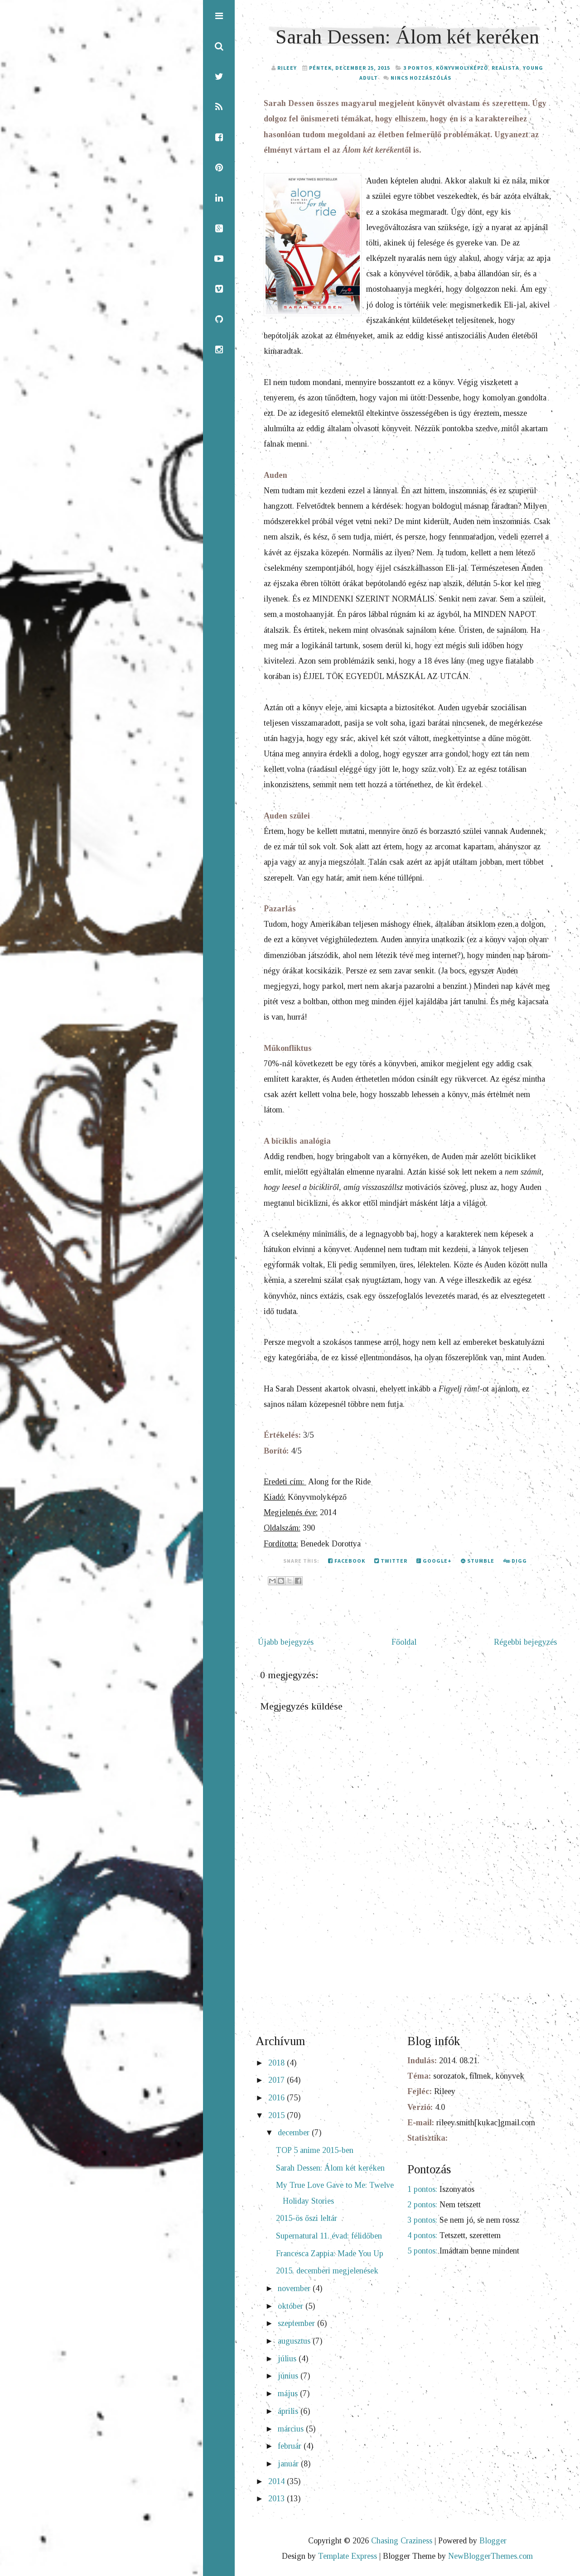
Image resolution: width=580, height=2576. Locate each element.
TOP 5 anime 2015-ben (314, 2150)
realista (505, 67)
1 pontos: (422, 2189)
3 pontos (417, 67)
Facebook (346, 1560)
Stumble (477, 1560)
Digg (515, 1560)
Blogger (493, 2540)
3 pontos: (422, 2220)
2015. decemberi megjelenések (327, 2270)
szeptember (297, 2323)
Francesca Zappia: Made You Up (329, 2253)
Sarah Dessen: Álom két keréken (407, 37)
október (291, 2306)
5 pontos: (422, 2250)
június (289, 2375)
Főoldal (404, 1642)
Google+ (434, 1560)
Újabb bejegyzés (286, 1642)
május (289, 2393)
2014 (277, 2481)
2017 (277, 2080)
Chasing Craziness (401, 2540)
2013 (277, 2498)
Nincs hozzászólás (421, 77)
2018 (277, 2062)
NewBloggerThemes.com (490, 2556)
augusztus (295, 2340)
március (292, 2428)
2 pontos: (422, 2204)
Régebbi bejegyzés (525, 1642)
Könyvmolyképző (462, 67)
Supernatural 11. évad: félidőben (329, 2235)
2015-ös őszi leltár (306, 2218)
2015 (277, 2115)
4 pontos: (422, 2235)
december (295, 2132)
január (289, 2463)
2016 (277, 2097)
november (295, 2288)
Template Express (347, 2556)
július (288, 2358)
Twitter (390, 1560)
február (291, 2446)
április (289, 2411)
